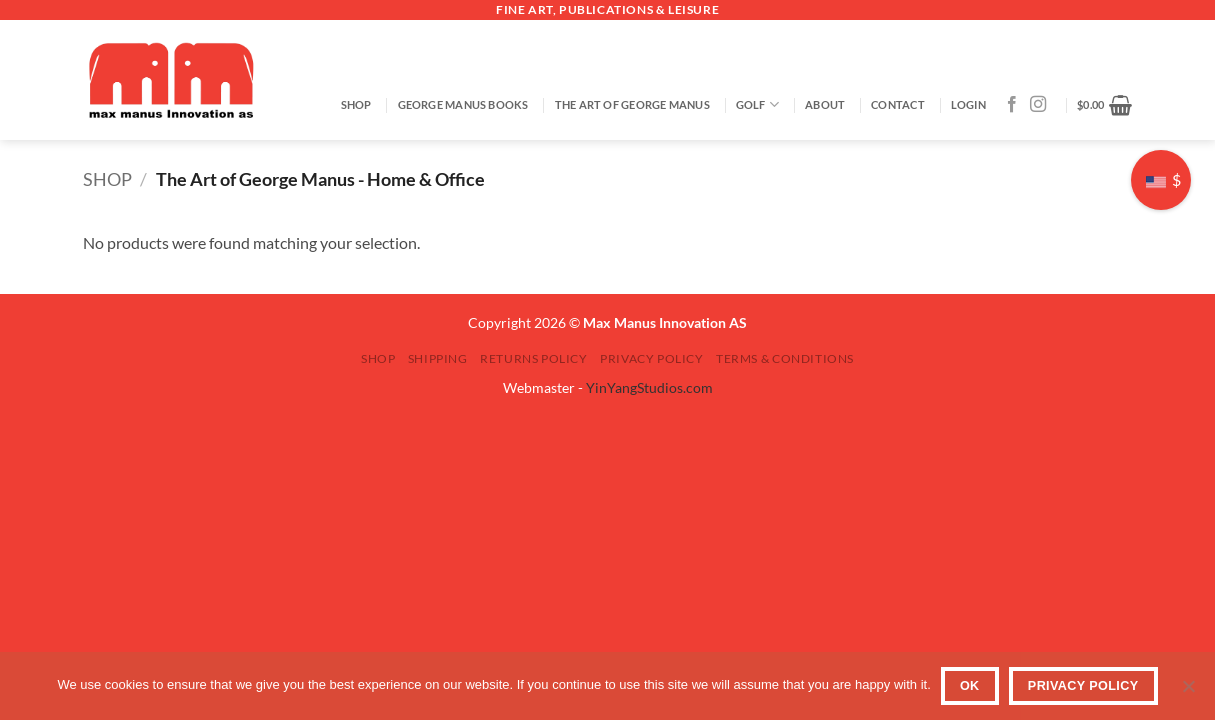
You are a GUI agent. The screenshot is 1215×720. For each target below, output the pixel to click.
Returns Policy (534, 358)
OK (970, 686)
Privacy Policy (652, 358)
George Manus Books (463, 104)
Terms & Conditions (785, 358)
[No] (1188, 692)
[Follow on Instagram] (1038, 105)
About (825, 104)
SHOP (356, 104)
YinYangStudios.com (649, 387)
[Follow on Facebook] (1012, 105)
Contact (898, 104)
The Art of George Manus (632, 104)
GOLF (757, 104)
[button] (968, 105)
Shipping (438, 358)
